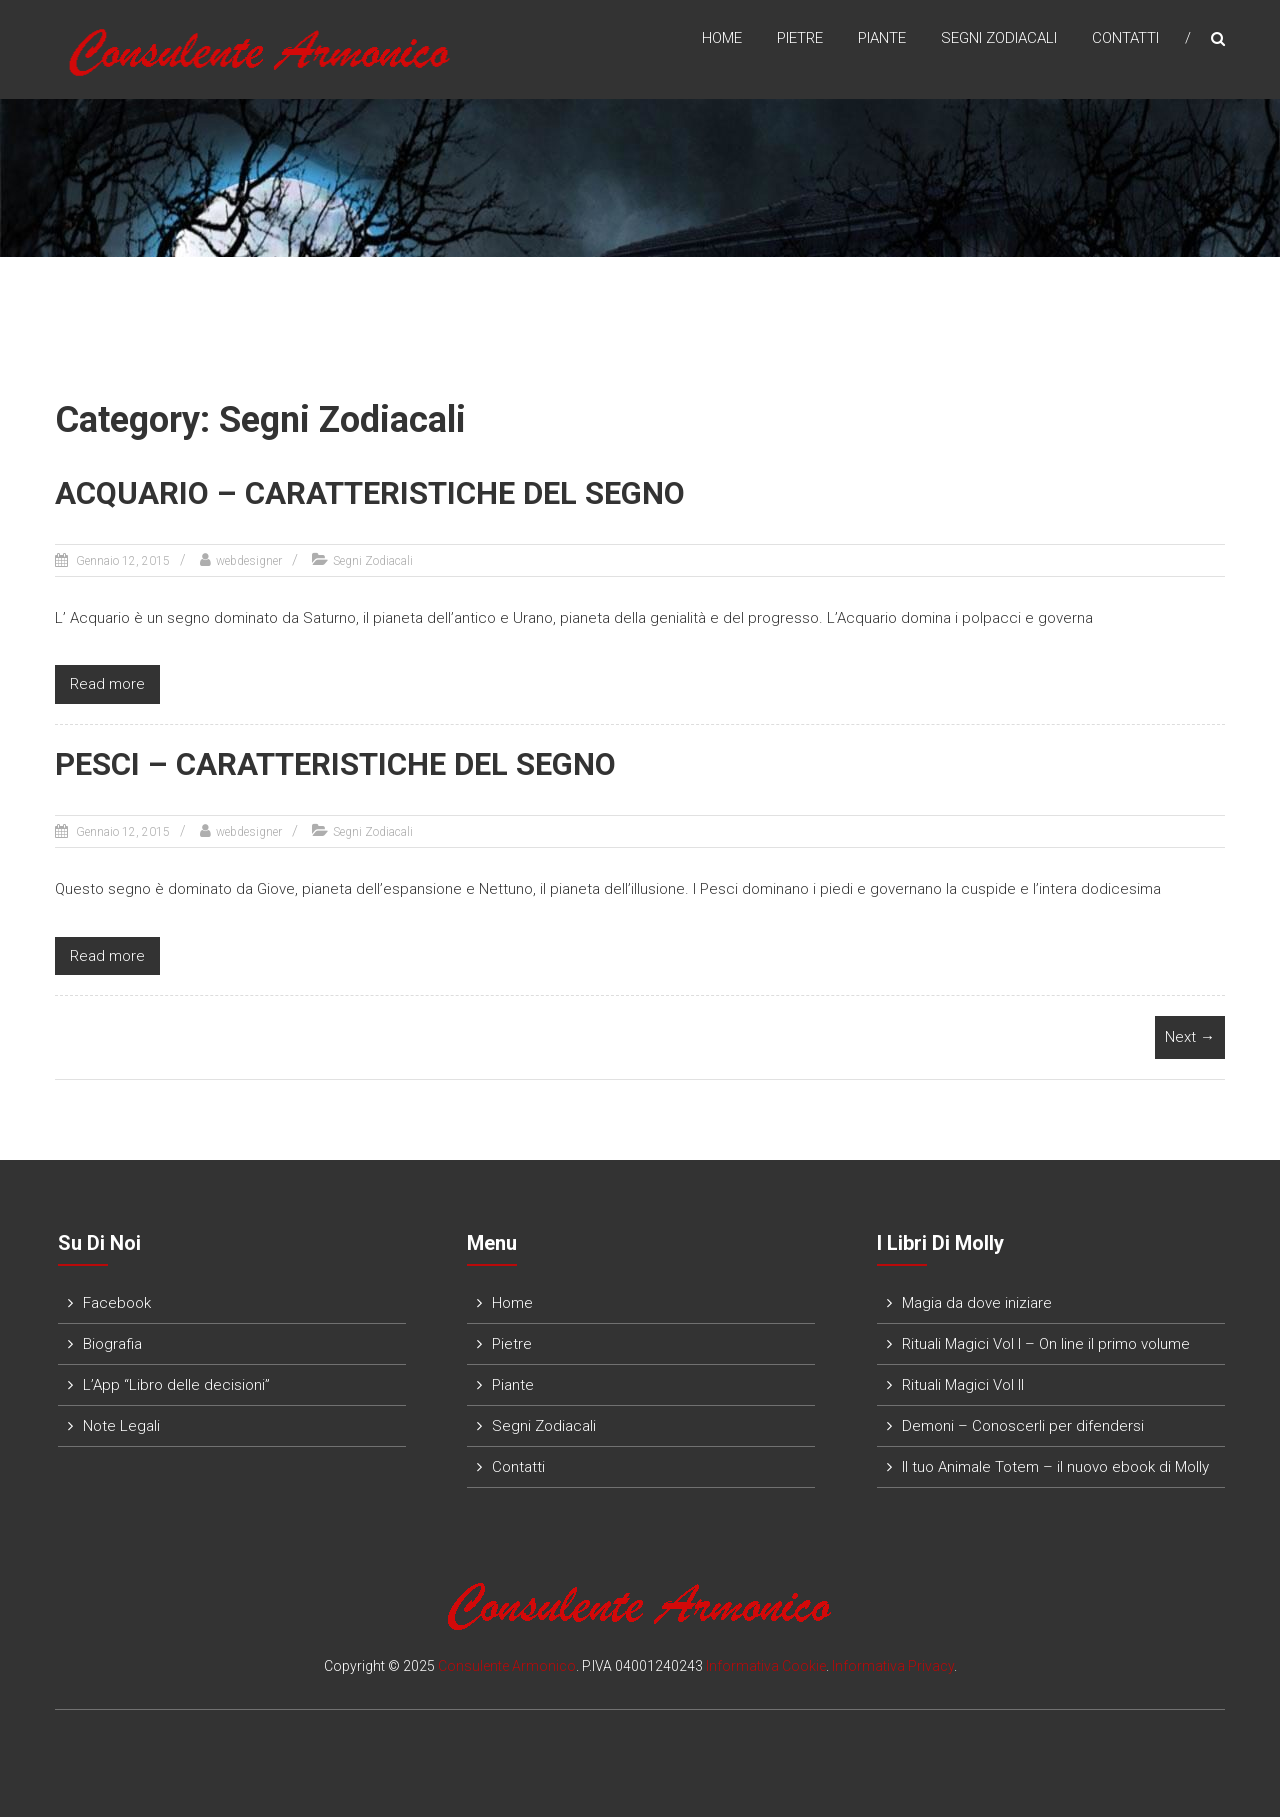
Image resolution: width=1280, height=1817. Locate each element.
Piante (882, 39)
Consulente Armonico (507, 1663)
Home (722, 39)
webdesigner (249, 560)
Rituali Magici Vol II (963, 1382)
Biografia (112, 1341)
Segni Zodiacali (999, 39)
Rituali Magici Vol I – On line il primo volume (1046, 1341)
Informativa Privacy (893, 1663)
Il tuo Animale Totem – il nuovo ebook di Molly (1055, 1464)
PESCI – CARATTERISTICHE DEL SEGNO (323, 763)
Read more (107, 683)
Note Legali (121, 1423)
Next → (1190, 1035)
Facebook (117, 1300)
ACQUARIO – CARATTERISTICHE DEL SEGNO (355, 493)
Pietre (800, 39)
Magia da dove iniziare (977, 1300)
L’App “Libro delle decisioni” (176, 1382)
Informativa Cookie (766, 1663)
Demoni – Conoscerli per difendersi (1023, 1423)
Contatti (1125, 39)
